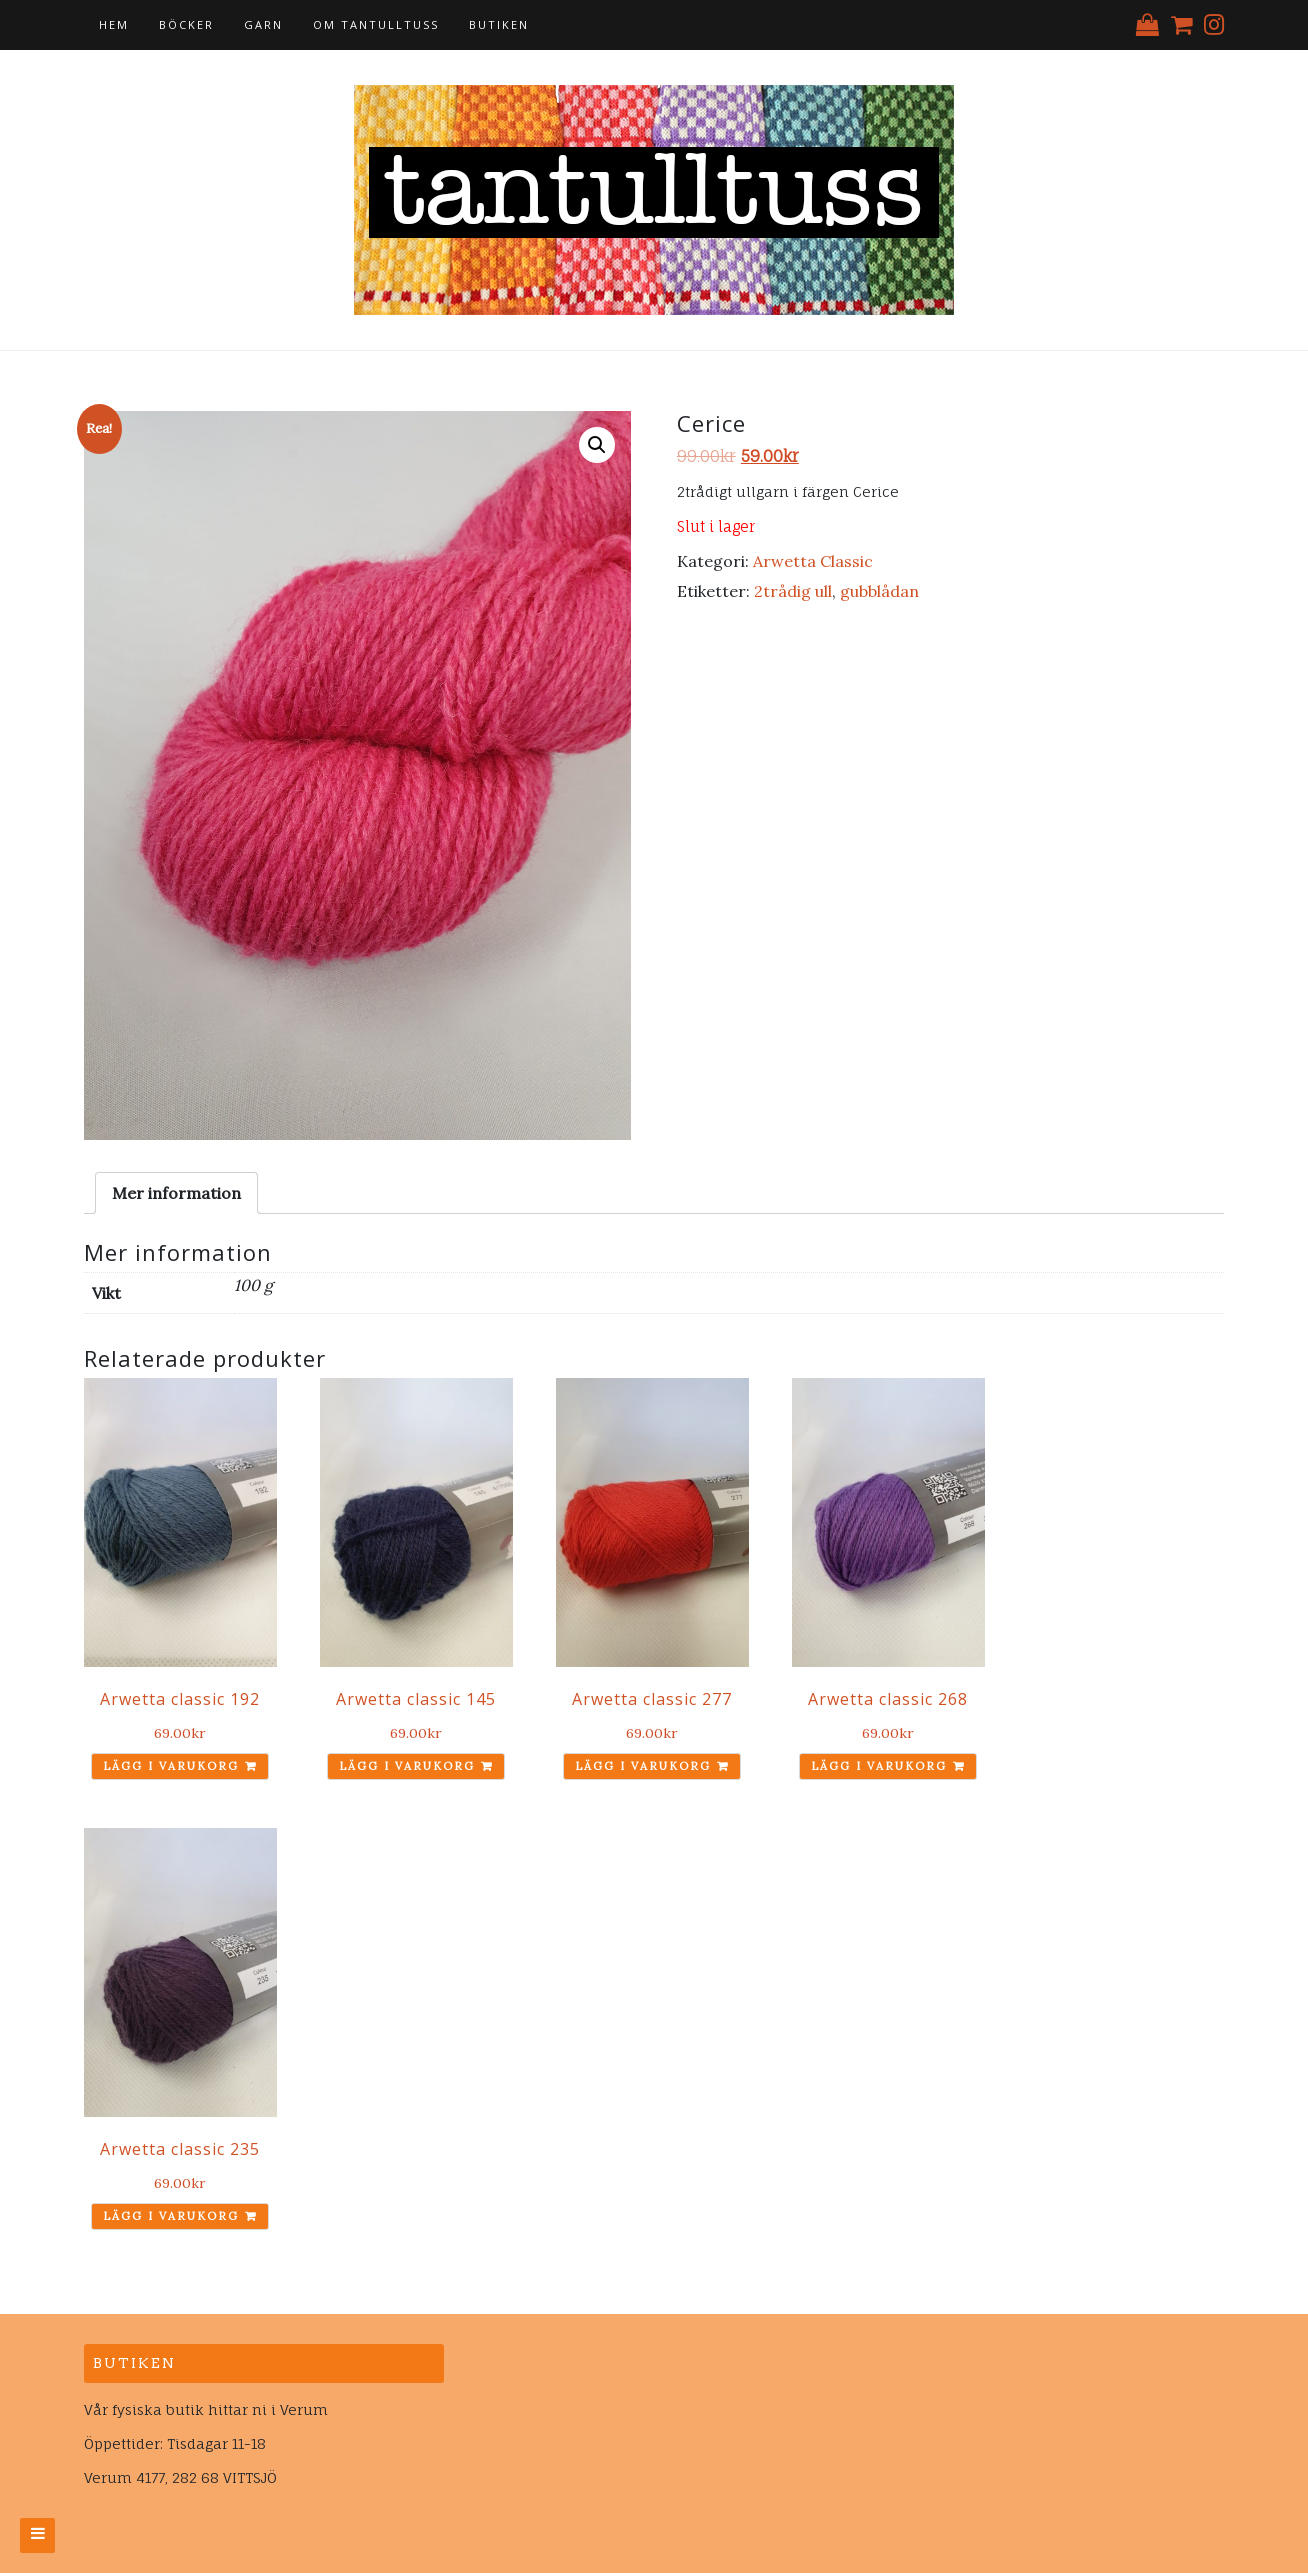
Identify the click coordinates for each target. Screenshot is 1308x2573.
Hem (114, 24)
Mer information (176, 1193)
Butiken (499, 24)
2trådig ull (793, 591)
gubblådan (879, 591)
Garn (263, 24)
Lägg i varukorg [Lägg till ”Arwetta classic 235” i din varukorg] (171, 2216)
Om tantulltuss (376, 24)
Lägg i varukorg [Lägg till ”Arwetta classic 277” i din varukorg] (643, 1766)
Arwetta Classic (813, 561)
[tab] (176, 1193)
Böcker (186, 24)
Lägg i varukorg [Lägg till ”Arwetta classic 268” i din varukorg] (879, 1766)
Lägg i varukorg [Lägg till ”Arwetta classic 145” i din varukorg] (407, 1766)
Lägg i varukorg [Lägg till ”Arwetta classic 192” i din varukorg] (171, 1766)
